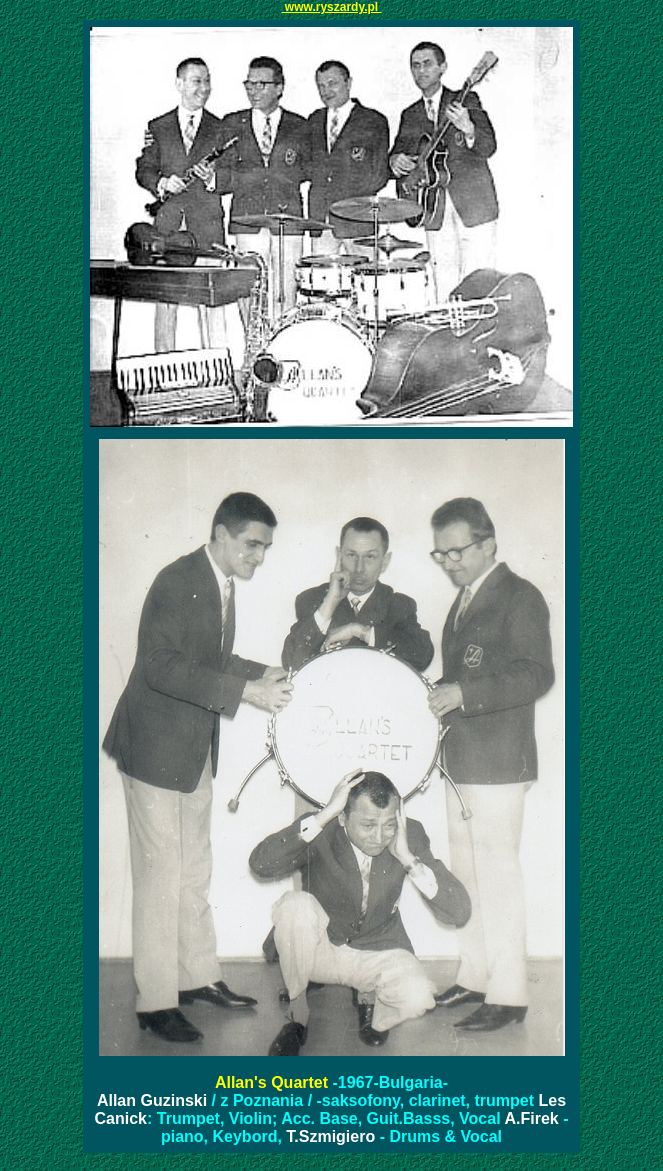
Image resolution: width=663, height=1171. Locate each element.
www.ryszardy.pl (331, 7)
